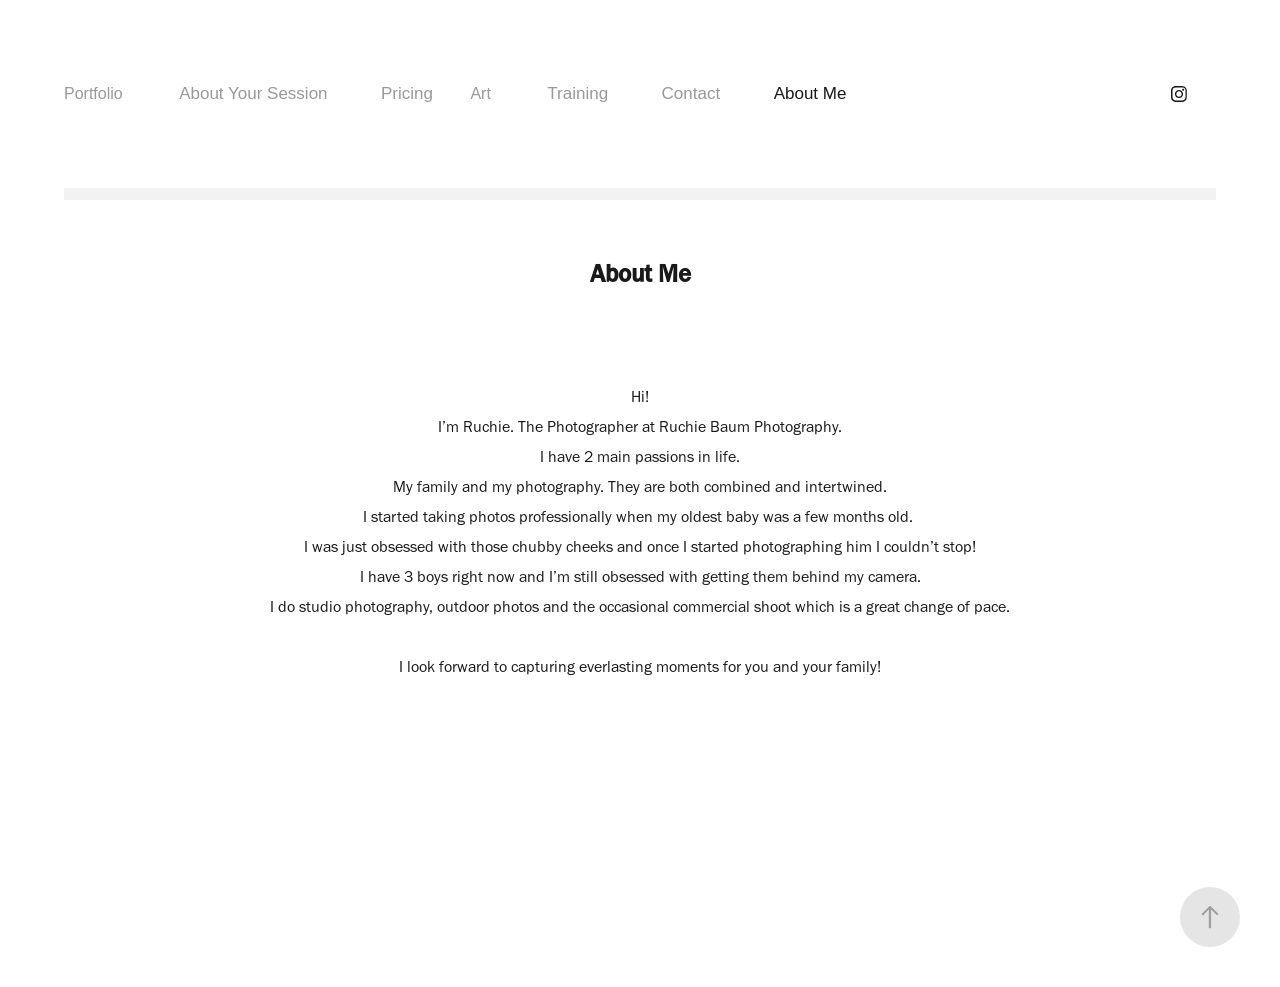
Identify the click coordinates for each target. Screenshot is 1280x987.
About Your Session (253, 93)
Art (480, 93)
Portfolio (93, 93)
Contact (691, 93)
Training (577, 93)
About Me (810, 93)
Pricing (407, 93)
